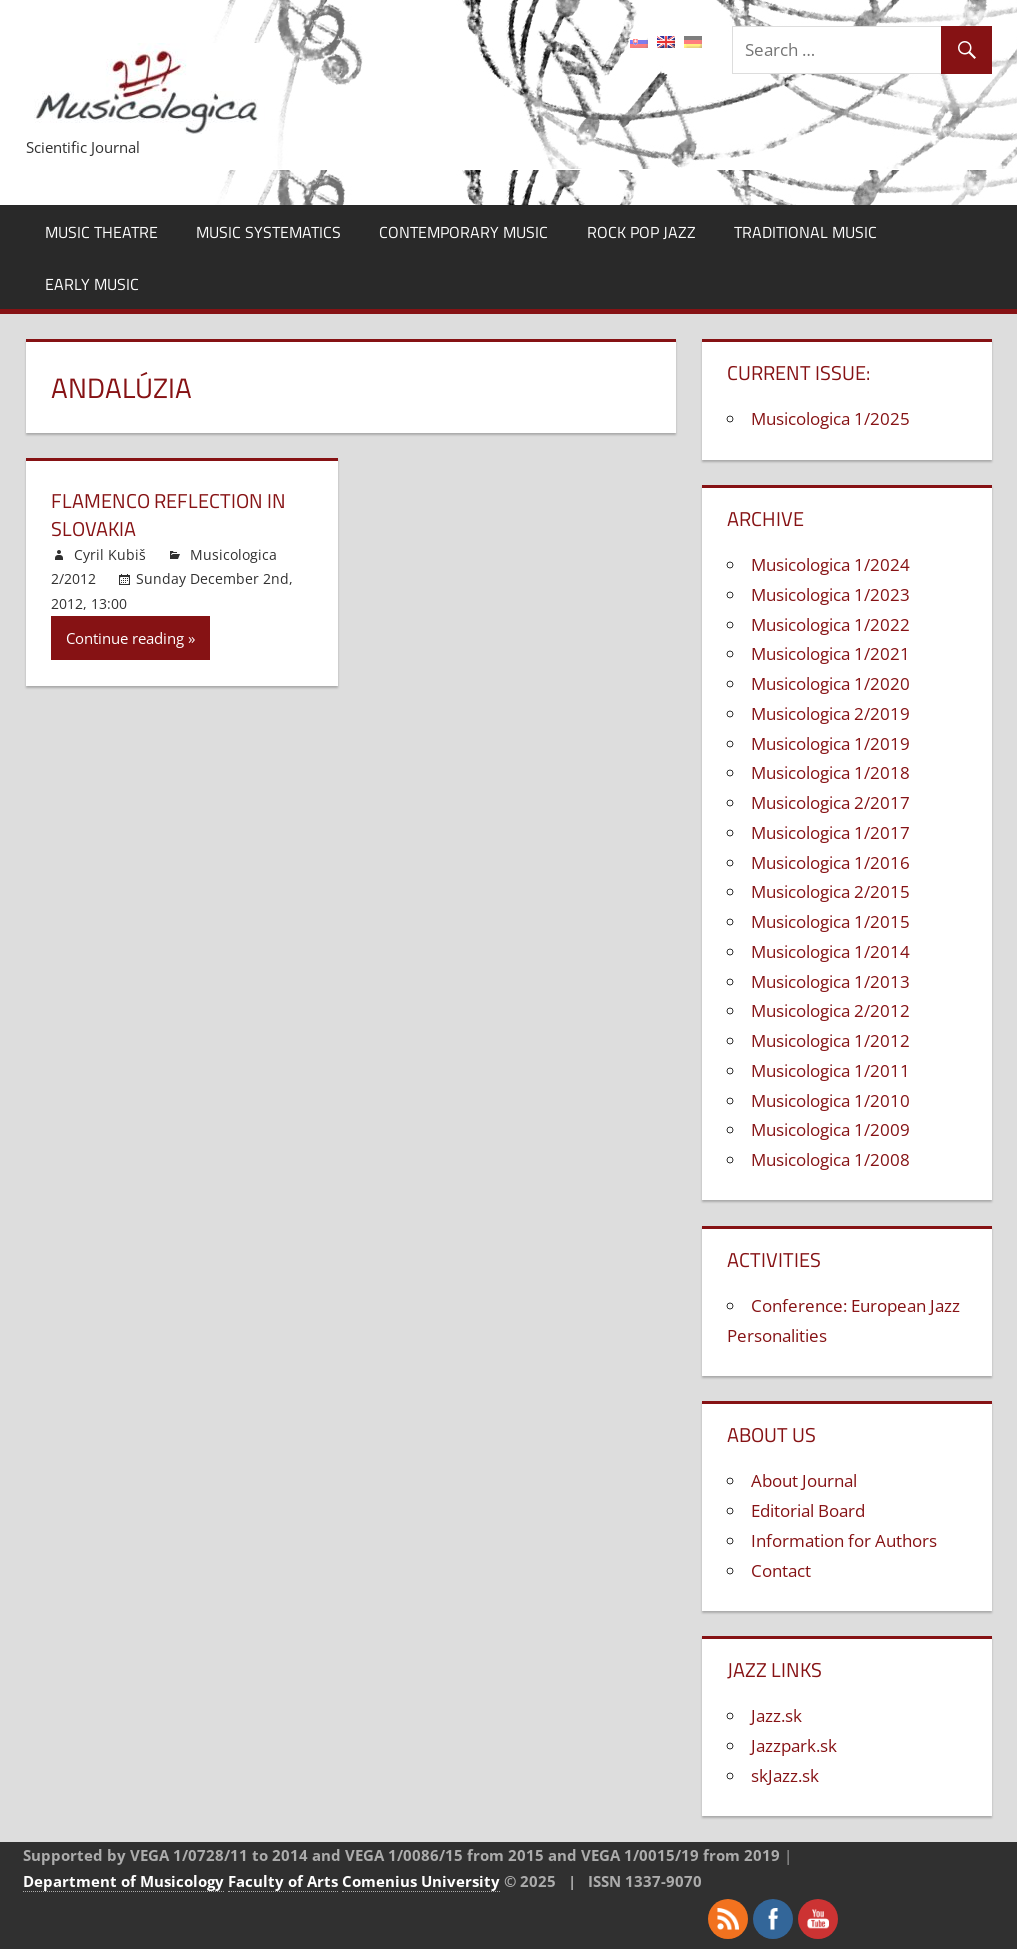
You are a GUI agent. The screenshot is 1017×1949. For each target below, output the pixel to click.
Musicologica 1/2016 (830, 862)
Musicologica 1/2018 (830, 772)
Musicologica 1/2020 (830, 683)
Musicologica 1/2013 (830, 981)
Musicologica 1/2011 (830, 1070)
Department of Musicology (123, 1881)
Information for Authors (844, 1540)
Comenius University (421, 1881)
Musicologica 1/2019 (830, 743)
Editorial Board (808, 1510)
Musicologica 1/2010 (830, 1100)
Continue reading (125, 638)
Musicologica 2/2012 (830, 1010)
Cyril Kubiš (110, 554)
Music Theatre (101, 232)
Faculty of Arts (283, 1881)
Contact (781, 1570)
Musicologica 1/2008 (830, 1159)
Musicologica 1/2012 (830, 1040)
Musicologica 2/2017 (830, 802)
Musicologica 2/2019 (830, 713)
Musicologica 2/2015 (830, 891)
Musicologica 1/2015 (830, 921)
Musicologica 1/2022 (830, 624)
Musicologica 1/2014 (830, 951)
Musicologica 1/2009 (830, 1129)
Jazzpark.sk (794, 1745)
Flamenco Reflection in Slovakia (168, 514)
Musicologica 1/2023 (830, 594)
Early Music (92, 284)
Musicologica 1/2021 (830, 653)
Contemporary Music (463, 232)
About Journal (804, 1480)
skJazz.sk (785, 1775)
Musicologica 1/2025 (830, 418)
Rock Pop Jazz (641, 232)
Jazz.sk (776, 1715)
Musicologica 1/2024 (830, 564)
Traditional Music (805, 232)
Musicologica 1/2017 (830, 832)
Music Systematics (268, 232)
